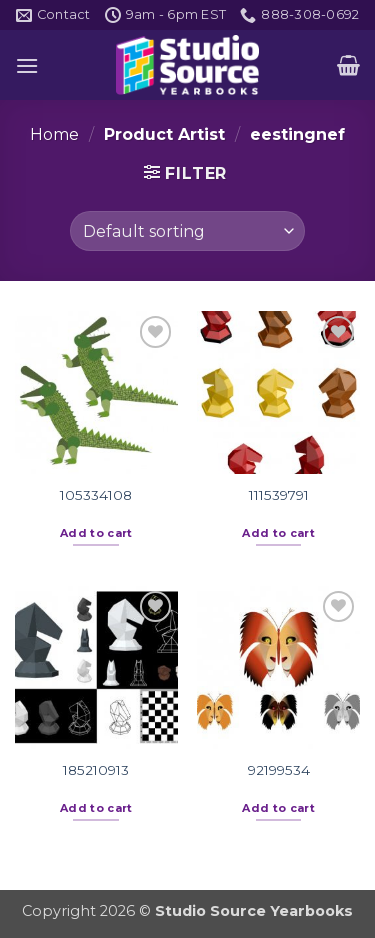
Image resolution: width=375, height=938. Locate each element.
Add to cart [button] (96, 533)
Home (54, 134)
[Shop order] (187, 231)
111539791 (279, 495)
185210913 (96, 770)
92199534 (279, 770)
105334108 (96, 495)
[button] (27, 65)
